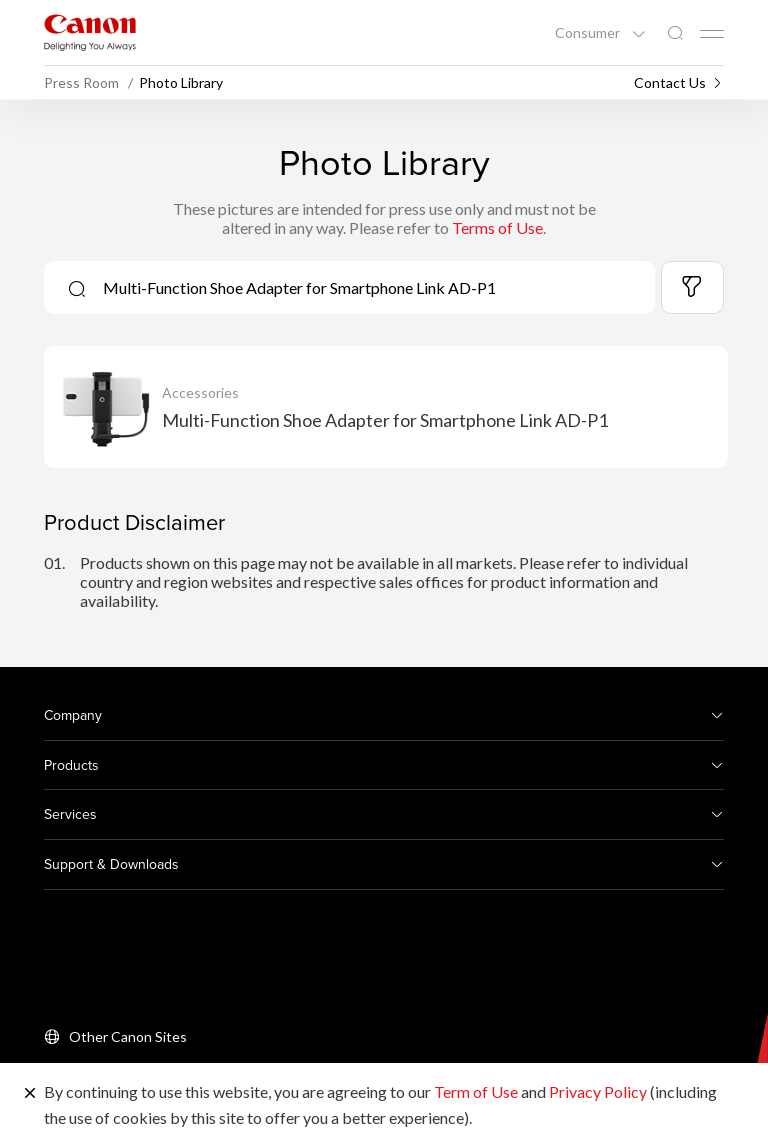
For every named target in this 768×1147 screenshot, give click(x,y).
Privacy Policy (598, 1091)
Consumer (589, 33)
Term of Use (476, 1091)
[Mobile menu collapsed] (712, 34)
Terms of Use (497, 227)
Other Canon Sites (128, 1036)
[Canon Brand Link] (90, 32)
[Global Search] (675, 33)
